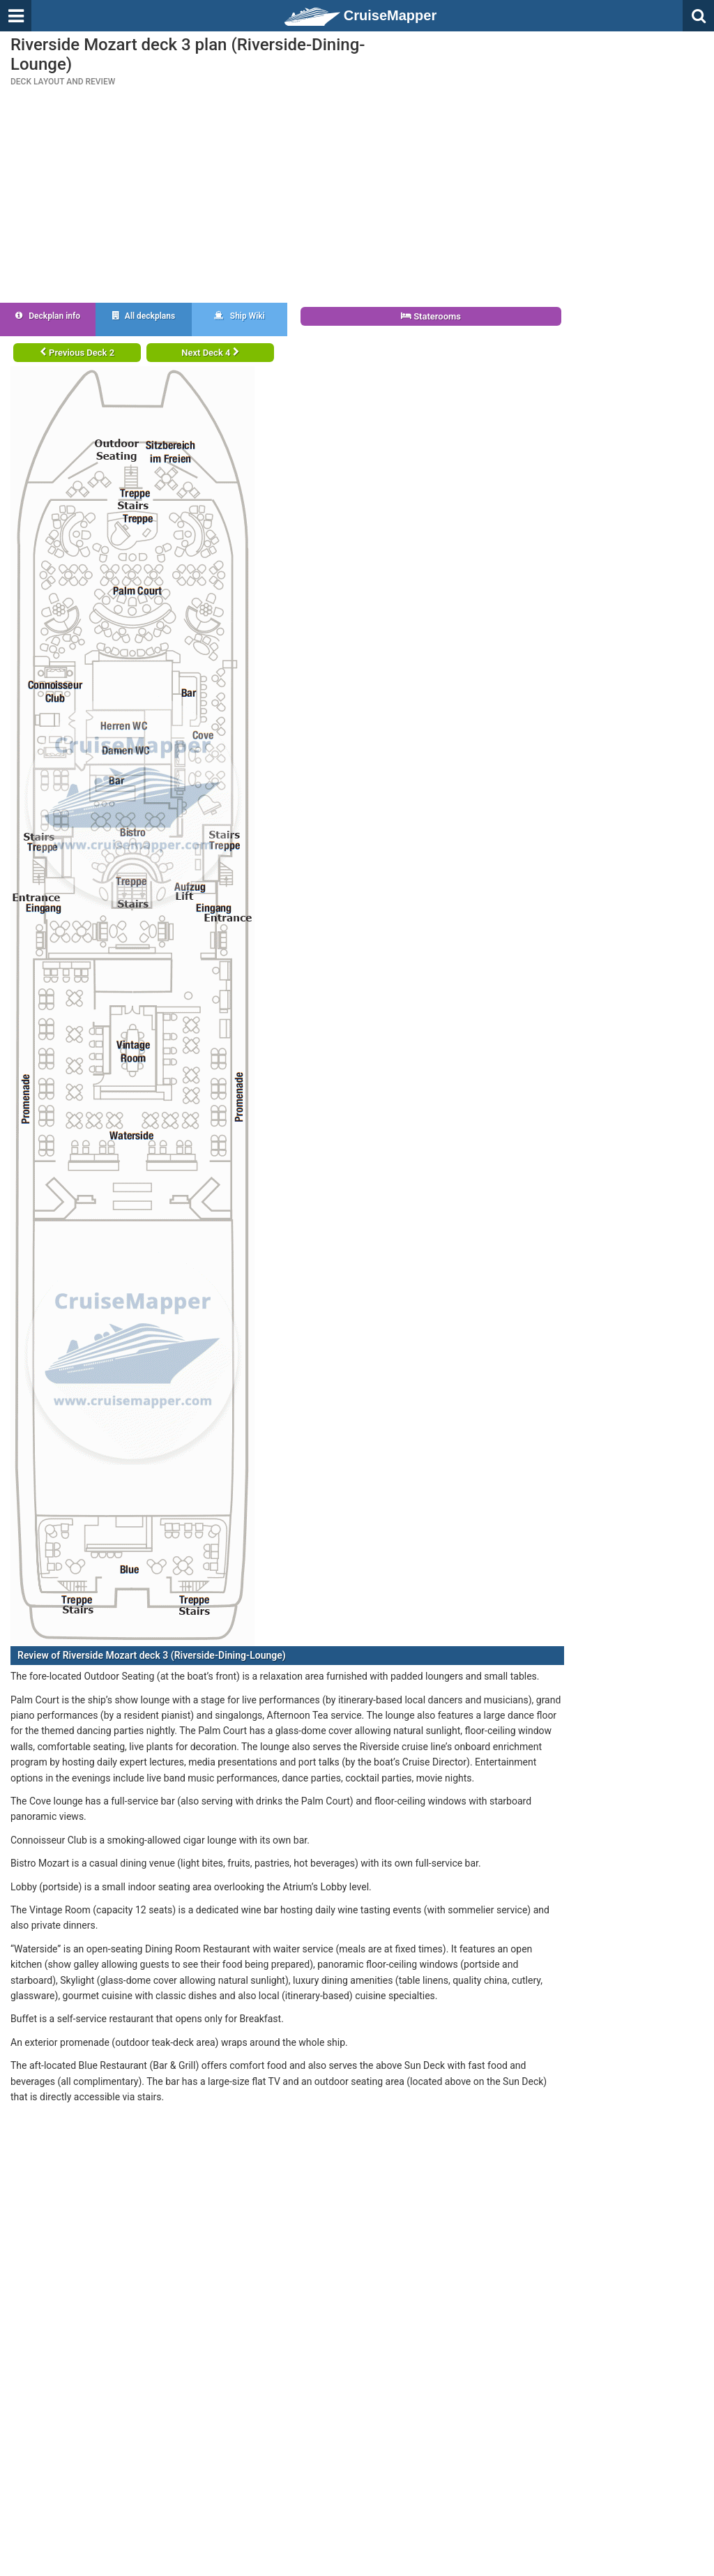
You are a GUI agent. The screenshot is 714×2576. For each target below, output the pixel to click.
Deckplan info (47, 316)
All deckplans (143, 316)
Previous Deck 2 (77, 352)
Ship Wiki (239, 316)
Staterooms (431, 316)
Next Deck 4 (209, 352)
